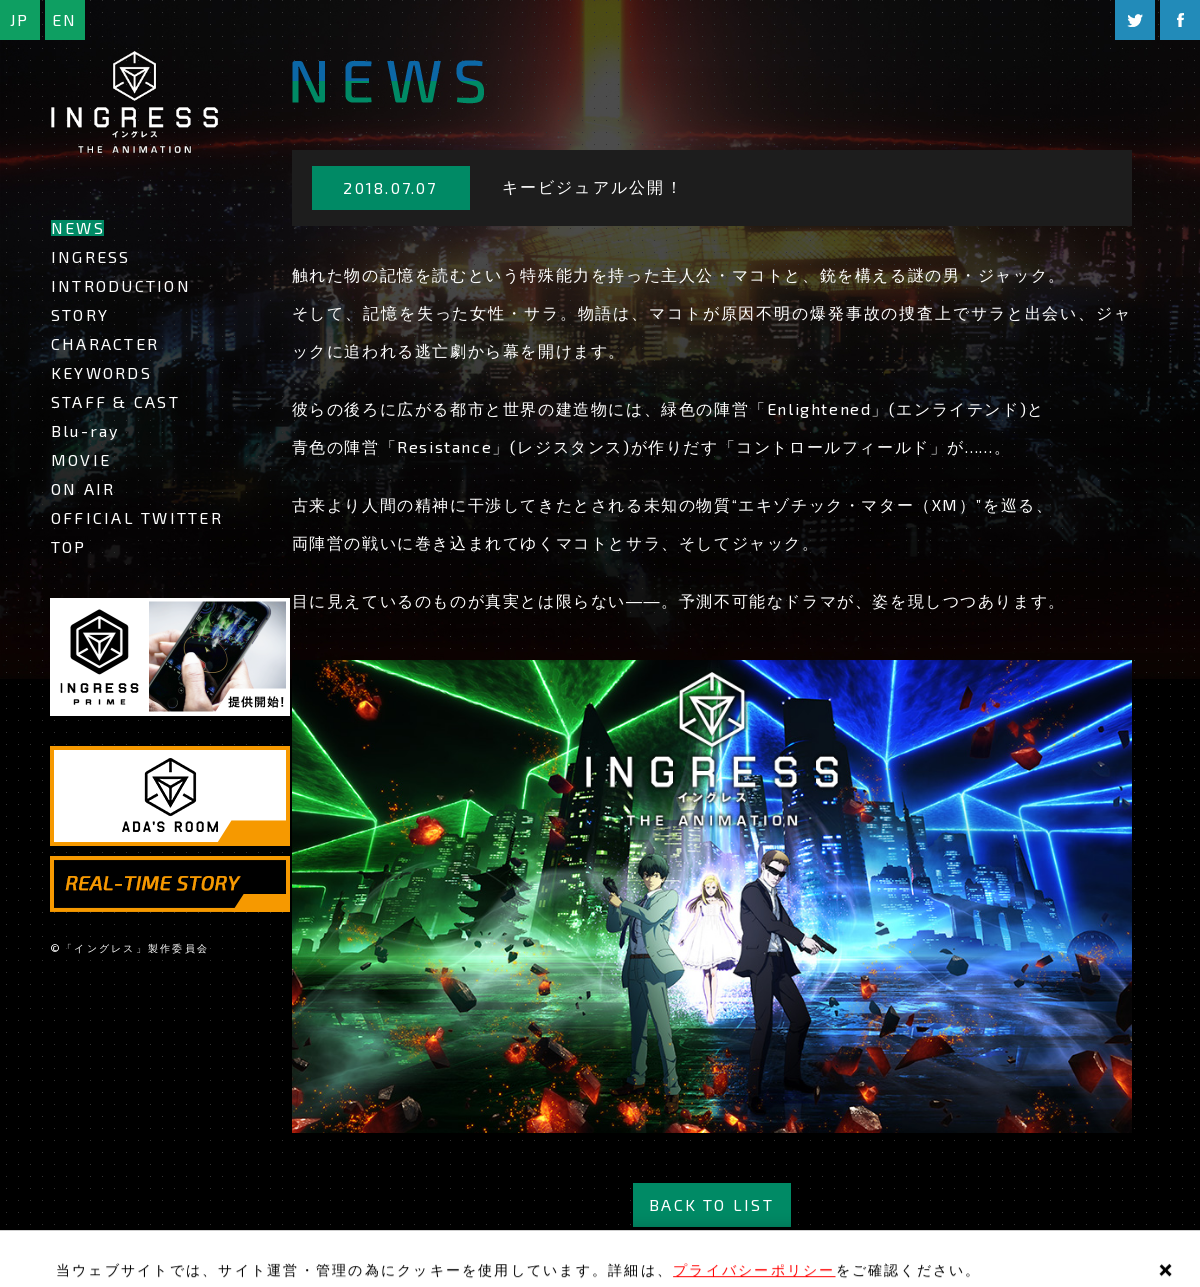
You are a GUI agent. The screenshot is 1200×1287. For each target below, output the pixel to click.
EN (64, 19)
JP (19, 19)
